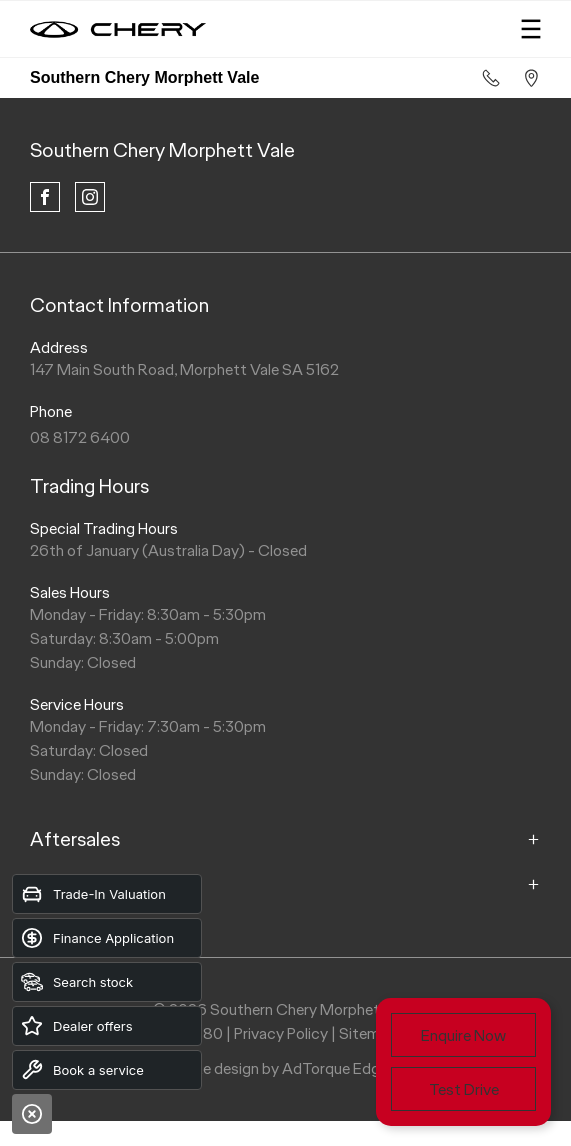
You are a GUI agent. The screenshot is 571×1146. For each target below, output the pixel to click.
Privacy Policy (281, 1033)
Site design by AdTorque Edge (285, 1068)
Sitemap (368, 1033)
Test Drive (464, 1089)
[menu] (531, 29)
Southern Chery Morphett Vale (162, 150)
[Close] (32, 1114)
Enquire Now (463, 1035)
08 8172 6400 (80, 437)
